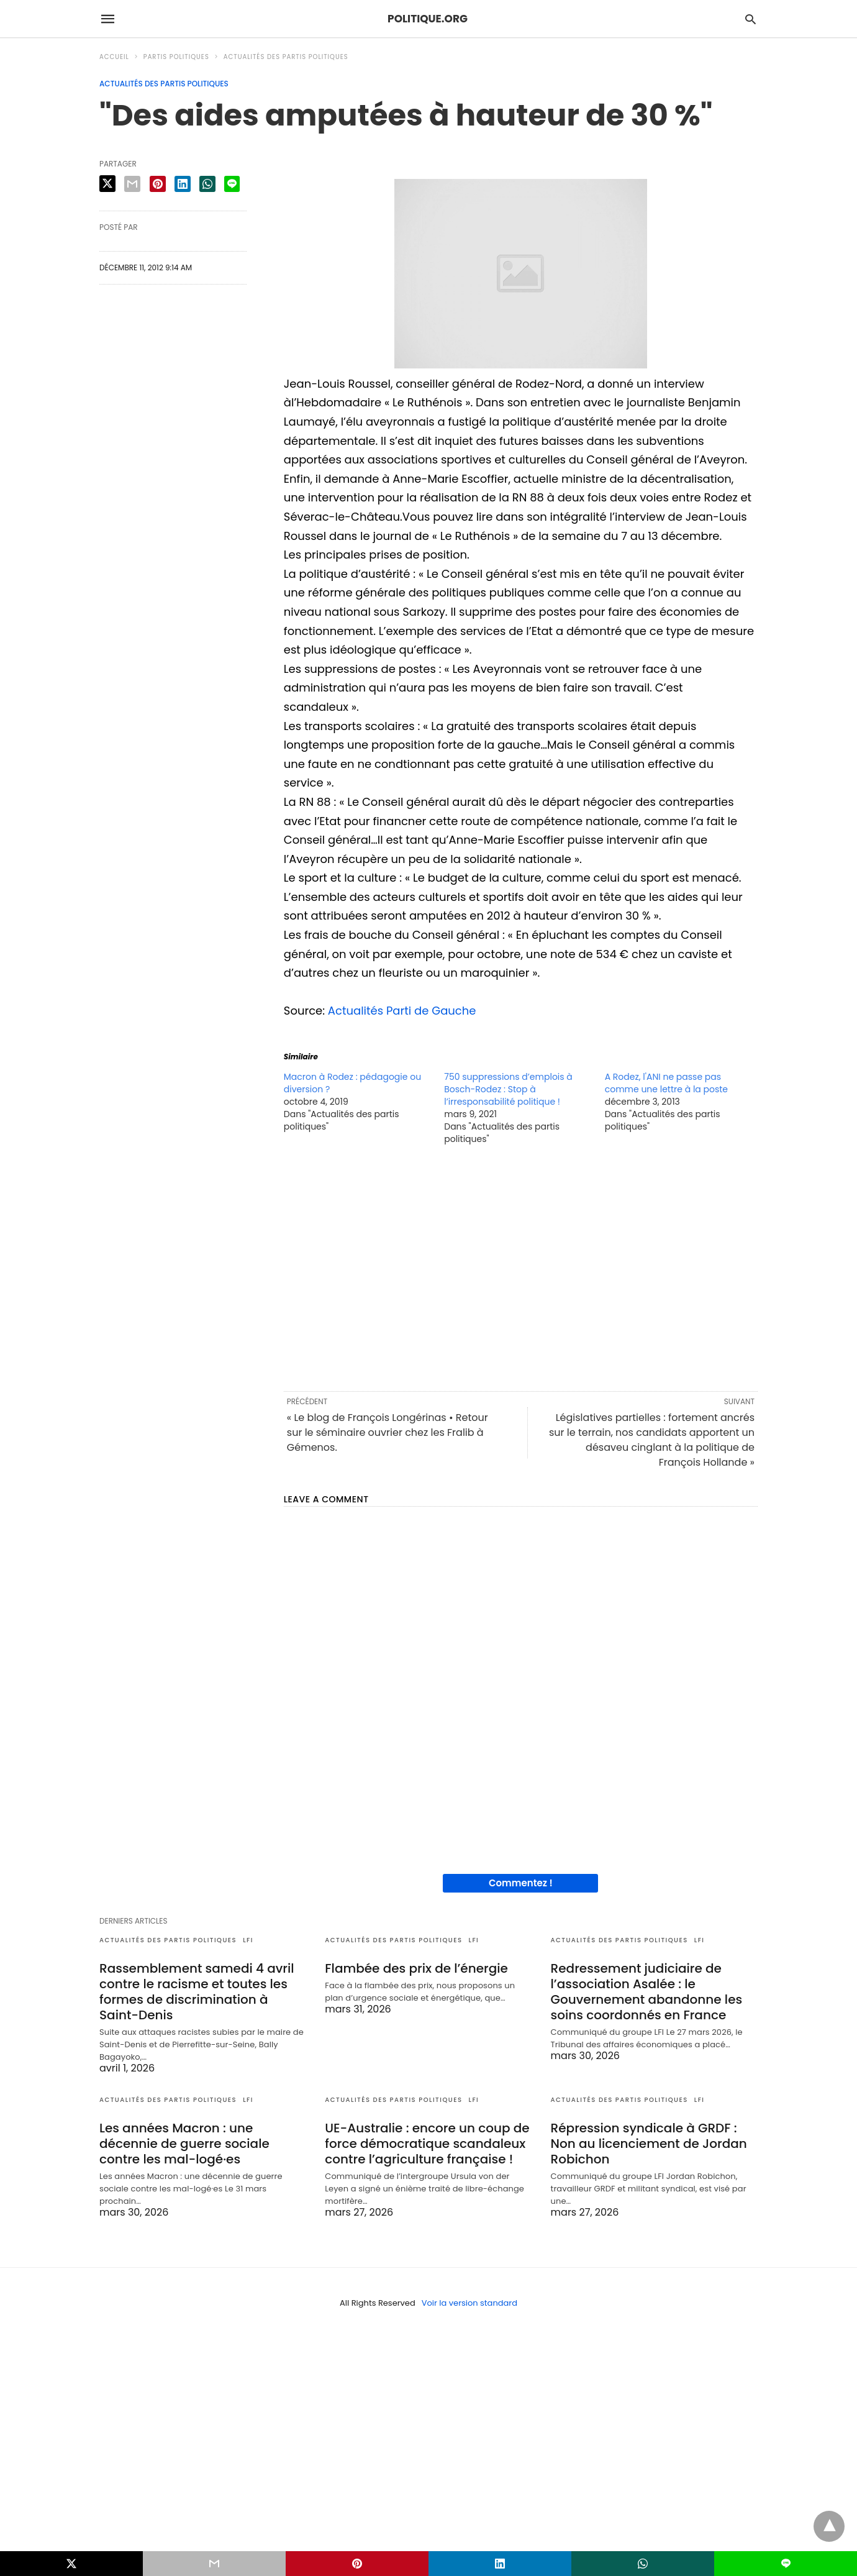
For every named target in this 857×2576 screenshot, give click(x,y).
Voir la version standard (469, 2303)
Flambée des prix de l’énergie (416, 1968)
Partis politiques (176, 57)
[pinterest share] (158, 184)
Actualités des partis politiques (286, 57)
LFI (248, 1940)
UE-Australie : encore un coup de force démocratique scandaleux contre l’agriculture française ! (427, 2143)
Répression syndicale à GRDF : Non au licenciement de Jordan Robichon (649, 2143)
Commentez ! (521, 1882)
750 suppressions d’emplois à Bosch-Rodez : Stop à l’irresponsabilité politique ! (508, 1089)
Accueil (114, 57)
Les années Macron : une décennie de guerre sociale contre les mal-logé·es (184, 2143)
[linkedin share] (183, 184)
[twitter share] (107, 183)
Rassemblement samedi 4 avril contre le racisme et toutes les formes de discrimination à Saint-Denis (196, 1992)
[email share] (132, 184)
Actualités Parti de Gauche (402, 1010)
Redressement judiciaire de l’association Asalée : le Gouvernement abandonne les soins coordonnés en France (647, 1992)
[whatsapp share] (207, 184)
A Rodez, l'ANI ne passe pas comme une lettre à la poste (666, 1083)
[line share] (232, 184)
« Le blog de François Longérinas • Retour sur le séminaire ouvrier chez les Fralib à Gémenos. (387, 1432)
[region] (521, 1266)
